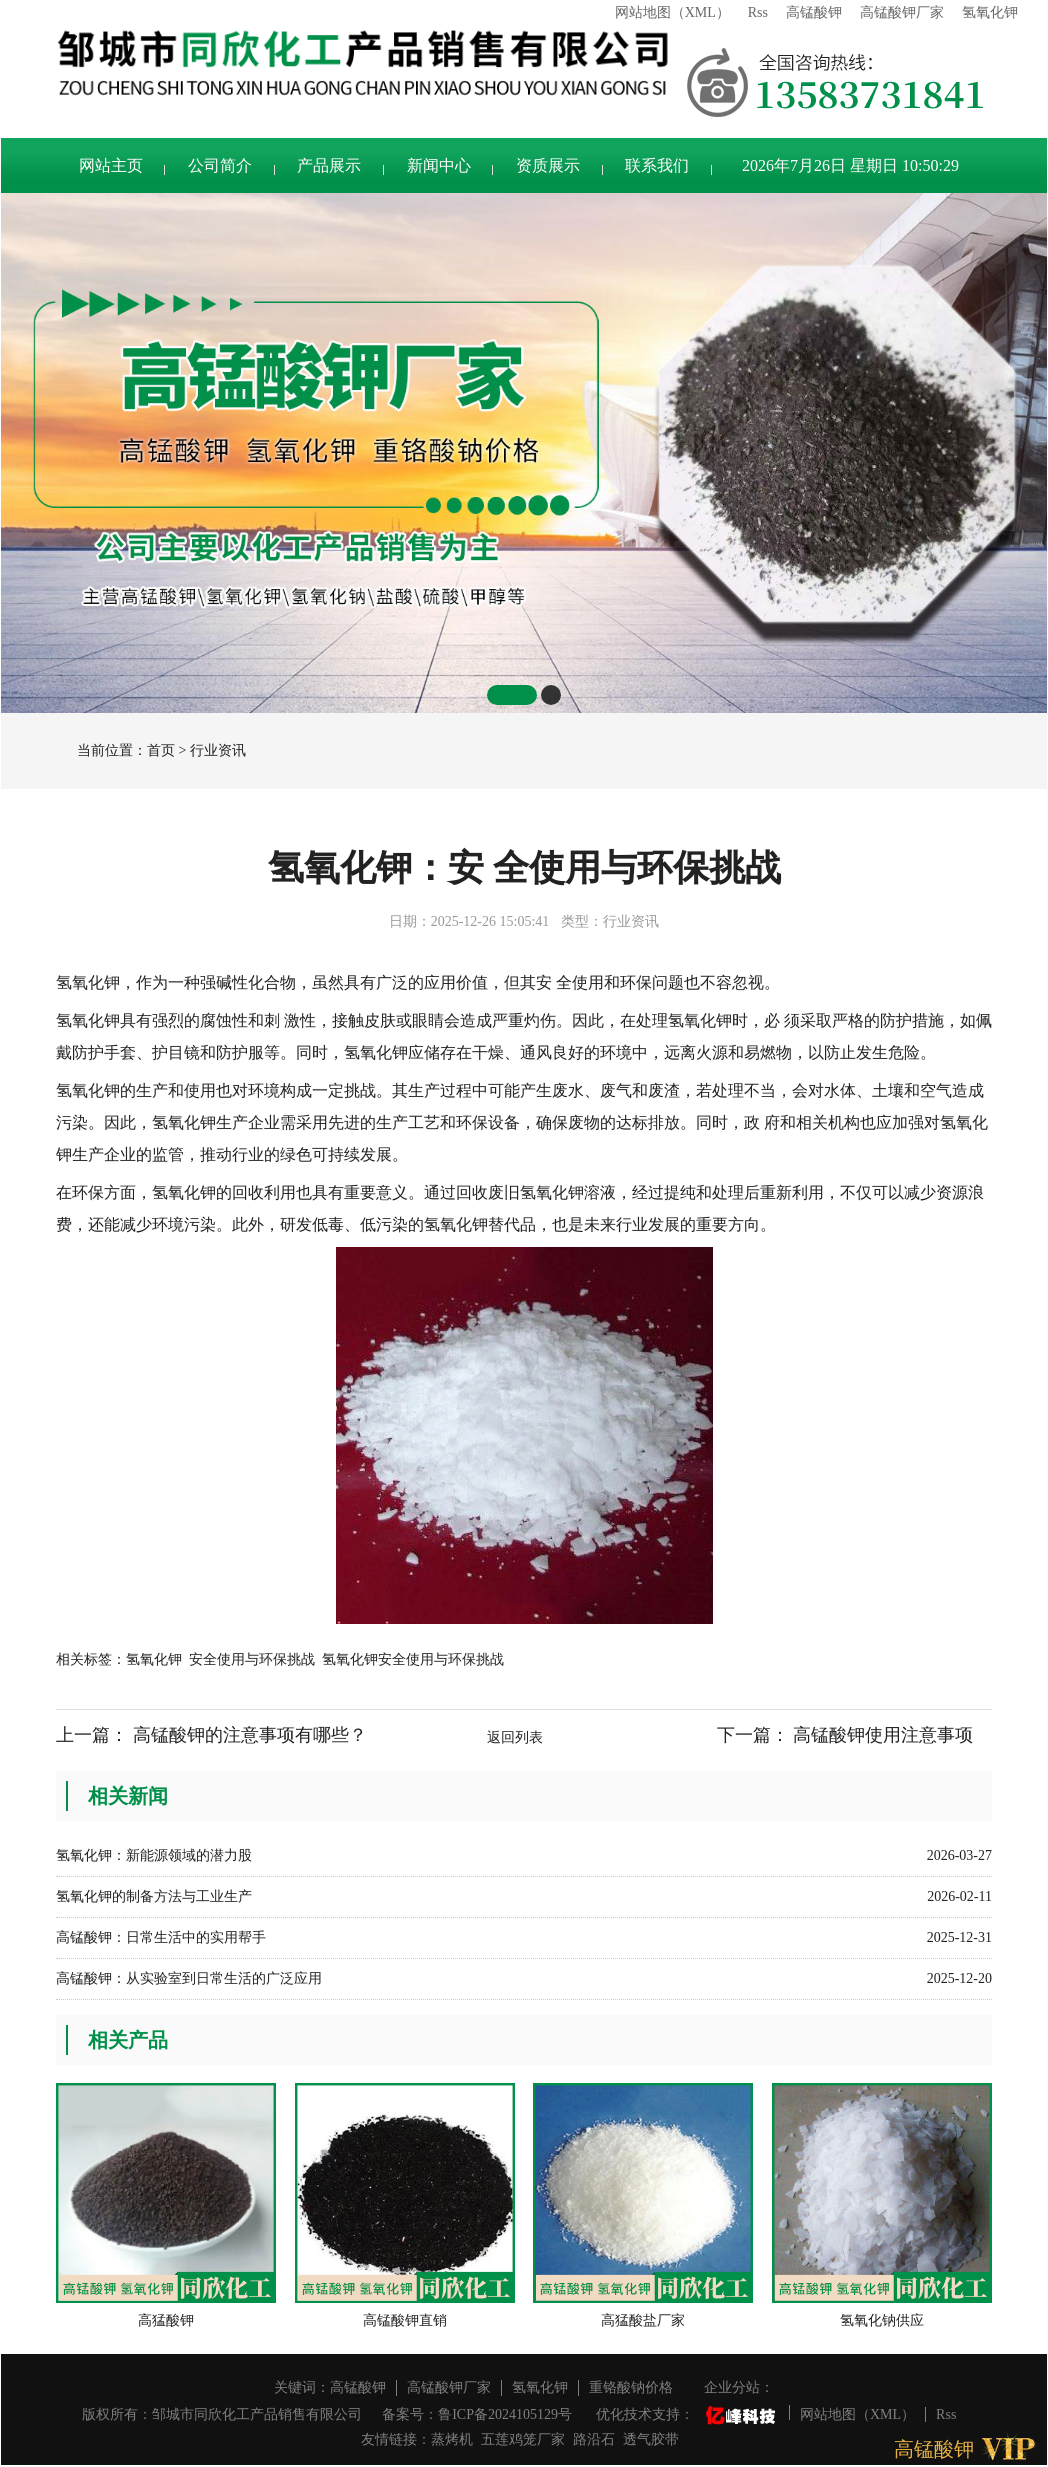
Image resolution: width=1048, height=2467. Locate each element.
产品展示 (329, 165)
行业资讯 (218, 750)
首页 (161, 750)
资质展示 (548, 165)
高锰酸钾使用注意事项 (883, 1735)
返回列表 (515, 1737)
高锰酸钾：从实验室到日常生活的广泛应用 (189, 1978)
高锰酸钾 (814, 12)
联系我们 (657, 165)
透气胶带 (651, 2439)
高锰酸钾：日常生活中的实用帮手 (161, 1937)
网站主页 (111, 165)
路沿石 (594, 2439)
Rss (758, 12)
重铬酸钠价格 (631, 2387)
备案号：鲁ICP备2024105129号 (477, 2414)
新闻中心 (439, 165)
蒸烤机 (452, 2439)
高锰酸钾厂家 (902, 12)
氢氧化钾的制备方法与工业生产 (154, 1896)
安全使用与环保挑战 (252, 1659)
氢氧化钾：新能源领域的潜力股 (154, 1855)
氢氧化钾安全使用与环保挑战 (413, 1659)
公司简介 (220, 165)
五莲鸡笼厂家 (523, 2439)
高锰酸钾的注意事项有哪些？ (250, 1735)
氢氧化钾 (990, 12)
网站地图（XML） (672, 12)
